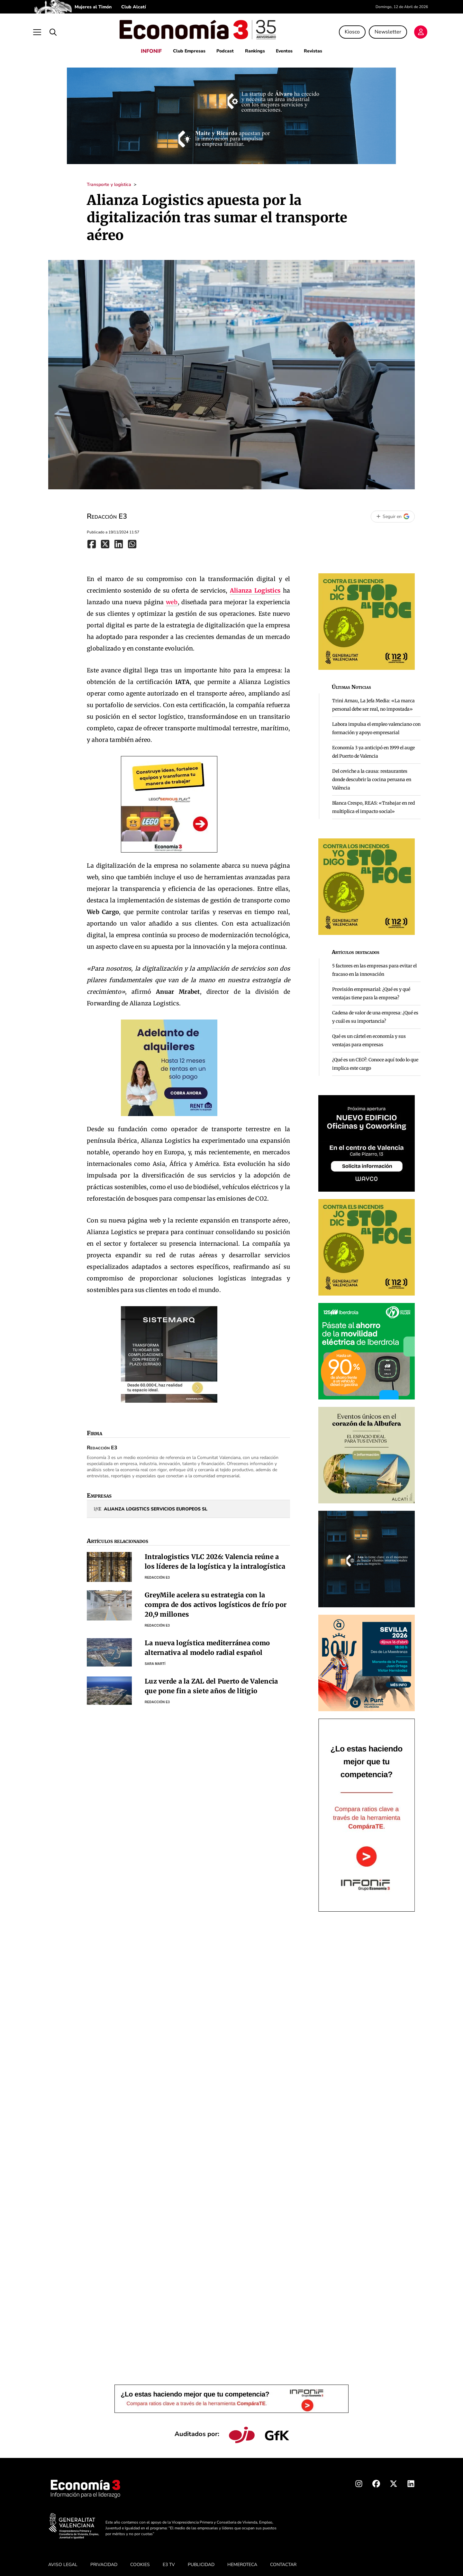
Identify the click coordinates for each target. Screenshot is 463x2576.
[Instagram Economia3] (359, 2481)
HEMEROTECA (242, 2560)
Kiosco (339, 29)
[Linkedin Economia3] (411, 2481)
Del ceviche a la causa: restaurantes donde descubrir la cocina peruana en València (371, 775)
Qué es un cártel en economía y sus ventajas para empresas (369, 1036)
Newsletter (375, 29)
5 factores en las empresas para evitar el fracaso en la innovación (374, 966)
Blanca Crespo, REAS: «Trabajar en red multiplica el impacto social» (373, 803)
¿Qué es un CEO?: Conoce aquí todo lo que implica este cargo (375, 1060)
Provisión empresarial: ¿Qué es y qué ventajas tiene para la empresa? (371, 989)
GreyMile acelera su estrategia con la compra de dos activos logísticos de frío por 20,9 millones (215, 1600)
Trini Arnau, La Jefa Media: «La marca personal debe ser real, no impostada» (373, 701)
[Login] (408, 30)
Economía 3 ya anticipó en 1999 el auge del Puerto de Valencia (373, 748)
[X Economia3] (393, 2481)
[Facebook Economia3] (376, 2481)
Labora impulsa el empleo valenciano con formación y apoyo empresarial (376, 724)
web (172, 598)
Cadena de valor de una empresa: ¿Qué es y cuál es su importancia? (375, 1013)
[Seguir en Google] (393, 512)
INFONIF (147, 46)
